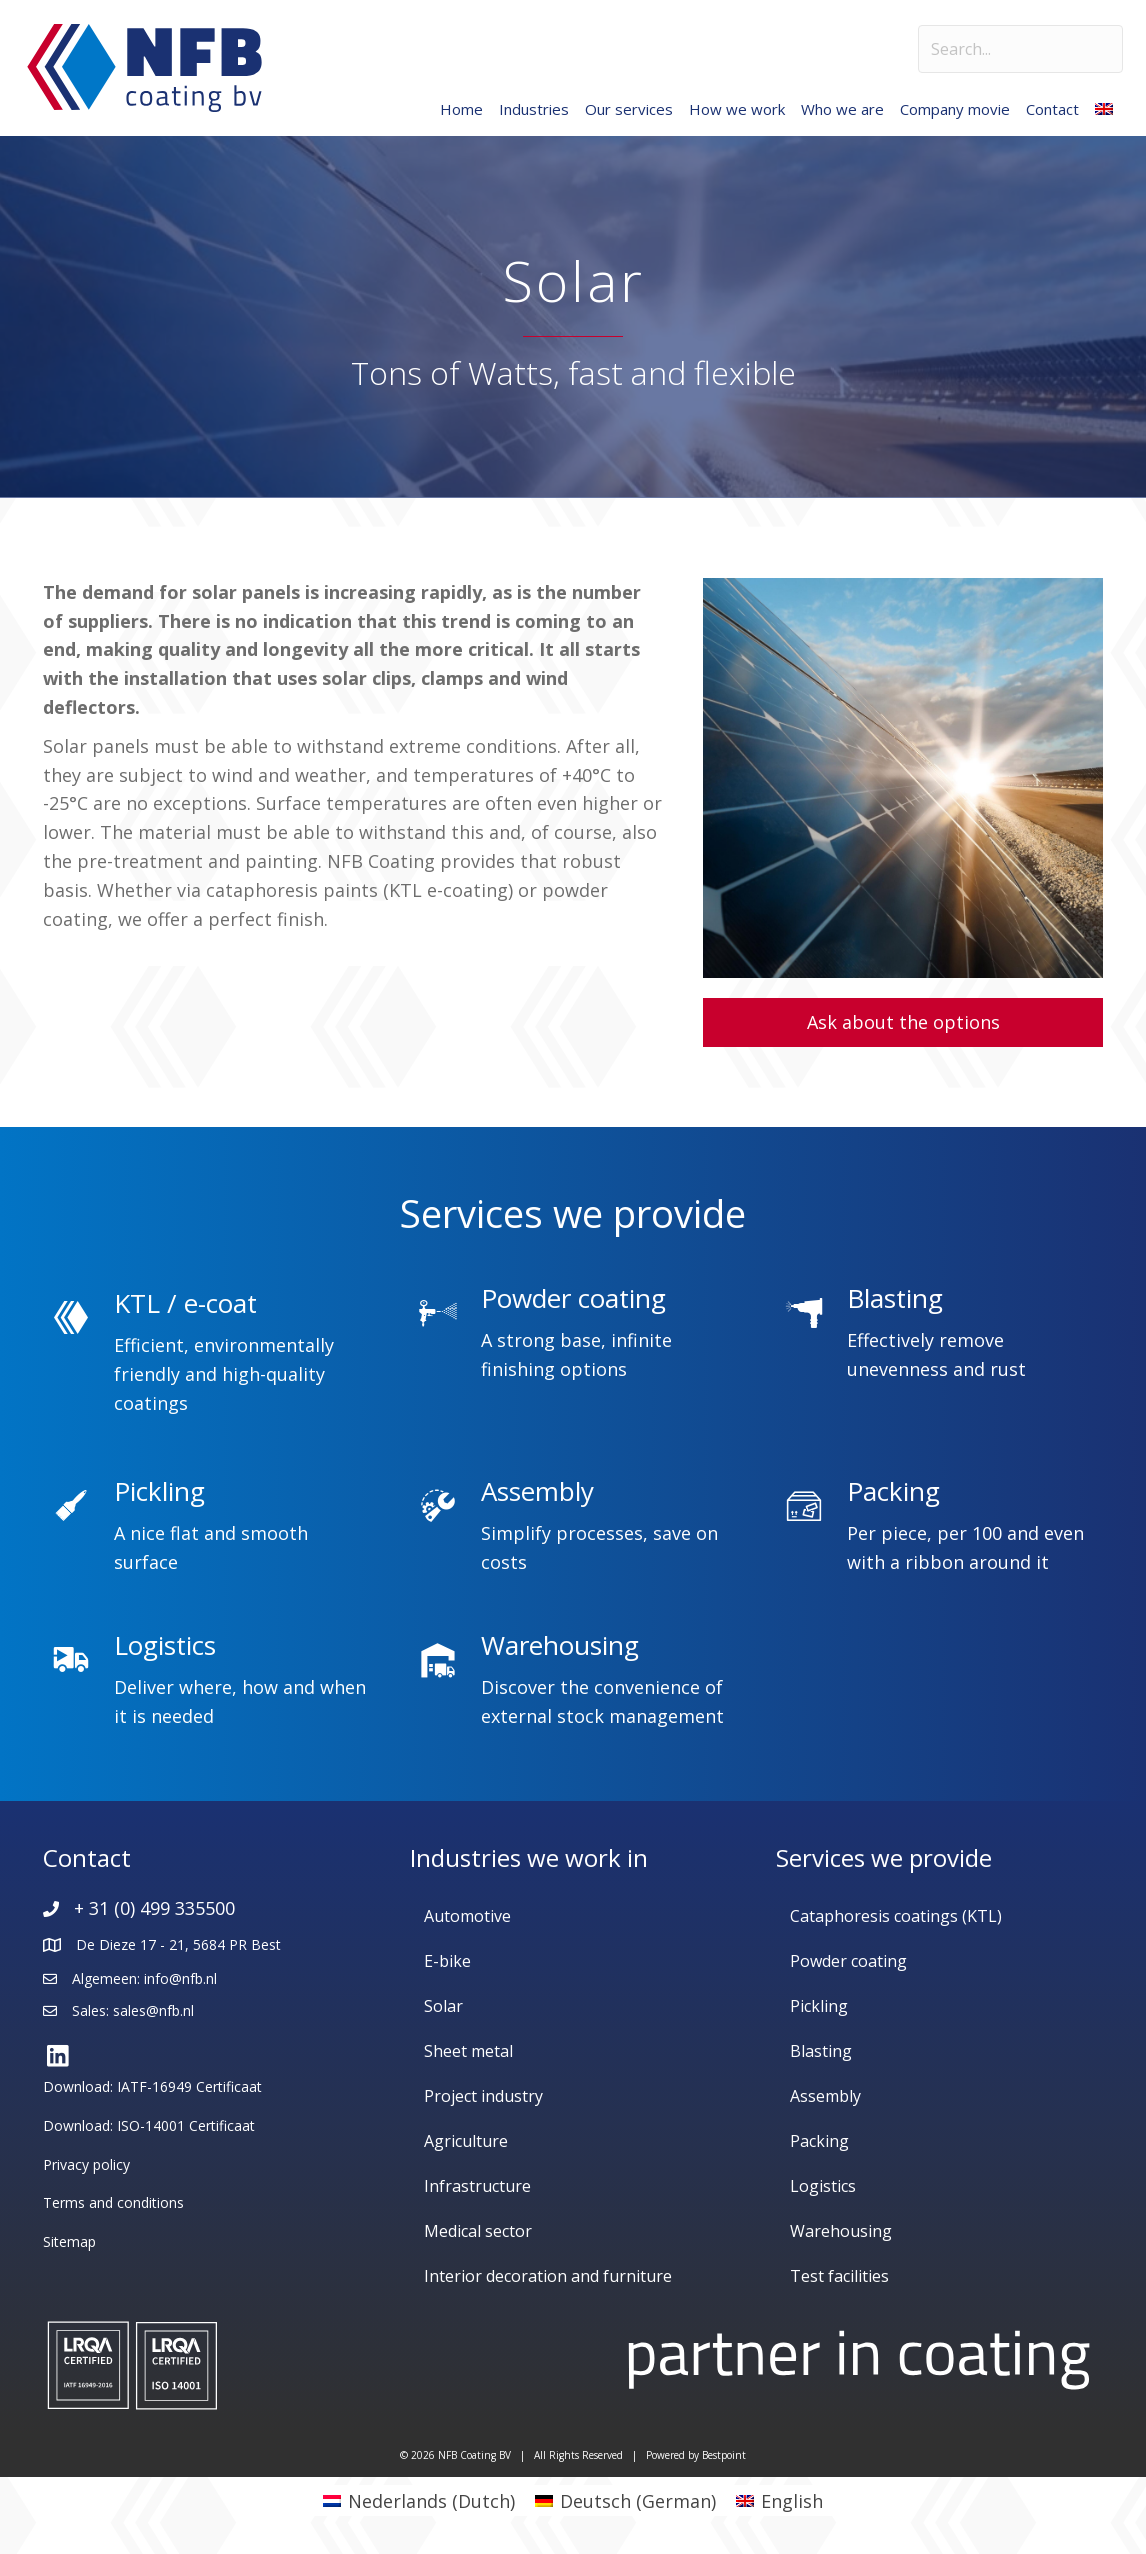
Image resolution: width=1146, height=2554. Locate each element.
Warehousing (841, 2231)
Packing (819, 2141)
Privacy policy (86, 2164)
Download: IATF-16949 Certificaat (152, 2086)
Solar (443, 2006)
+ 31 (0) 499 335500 (154, 1908)
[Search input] (1020, 49)
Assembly (825, 2096)
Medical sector (478, 2231)
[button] (903, 1022)
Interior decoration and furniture (548, 2276)
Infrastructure (477, 2186)
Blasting (821, 2051)
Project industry (483, 2096)
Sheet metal (468, 2051)
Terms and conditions (113, 2202)
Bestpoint (724, 2455)
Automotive (467, 1916)
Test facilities (839, 2276)
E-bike (447, 1961)
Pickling (819, 2006)
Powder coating (848, 1961)
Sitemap (69, 2241)
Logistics (823, 2186)
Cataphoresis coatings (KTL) (896, 1916)
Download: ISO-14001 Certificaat (149, 2125)
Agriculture (466, 2141)
